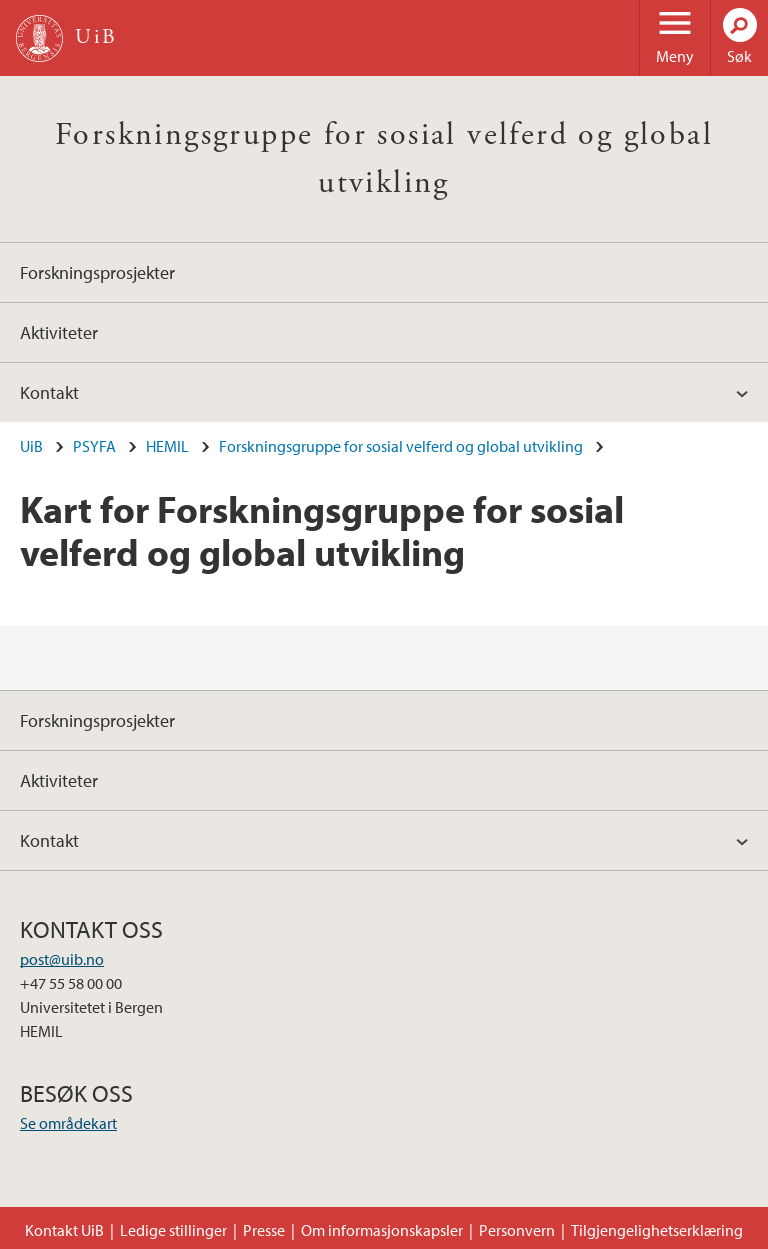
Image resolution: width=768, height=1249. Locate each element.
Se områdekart (68, 1123)
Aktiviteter (59, 332)
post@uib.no (62, 959)
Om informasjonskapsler (382, 1230)
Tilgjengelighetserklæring (657, 1230)
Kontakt (49, 392)
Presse (264, 1230)
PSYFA (94, 446)
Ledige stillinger (173, 1230)
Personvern (517, 1230)
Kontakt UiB (64, 1230)
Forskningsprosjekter (97, 272)
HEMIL (167, 446)
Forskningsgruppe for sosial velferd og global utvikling (401, 446)
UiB (31, 446)
